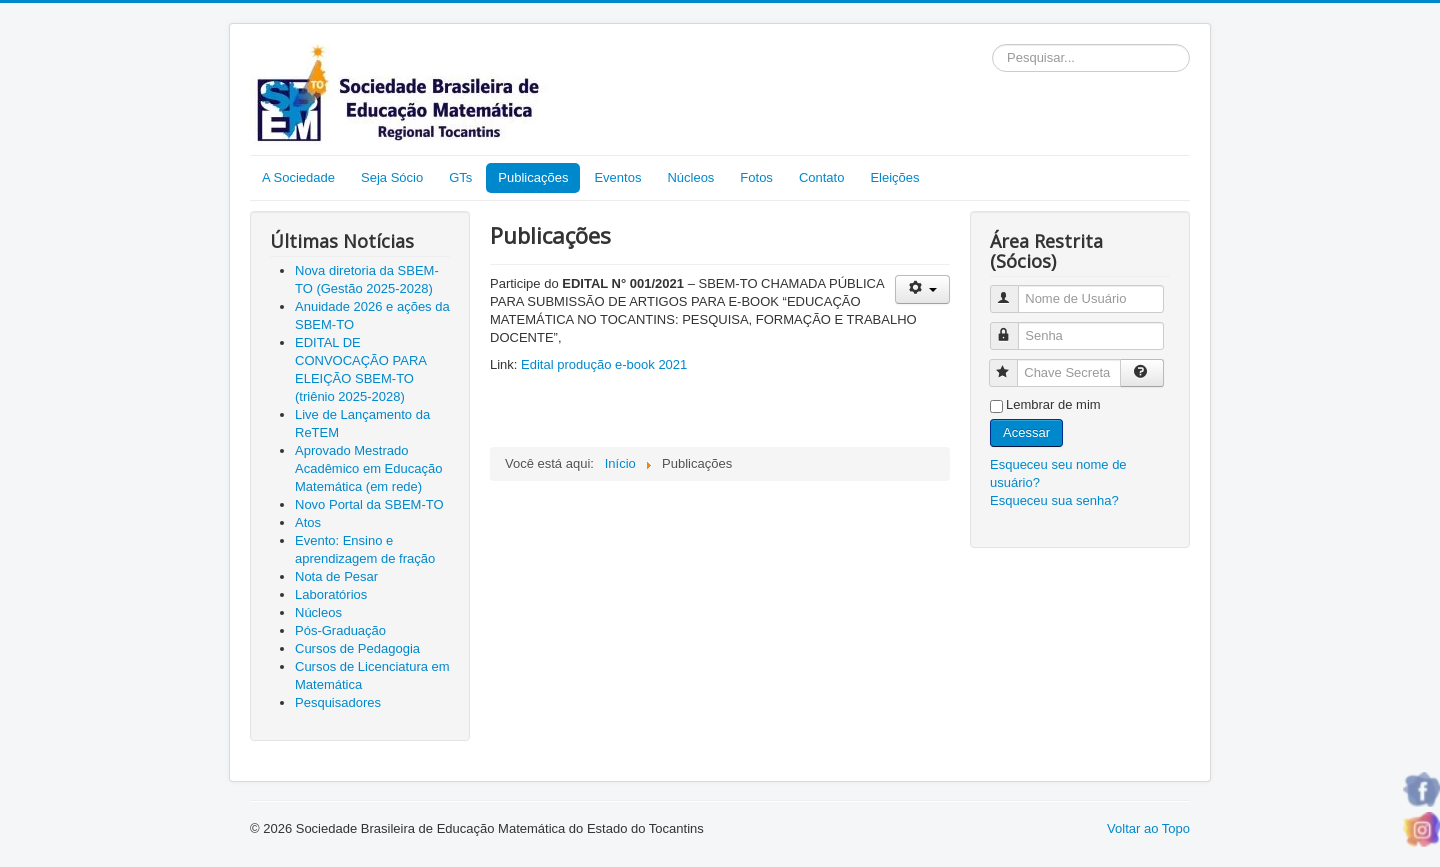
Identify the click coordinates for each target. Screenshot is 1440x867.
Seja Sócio (392, 177)
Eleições (894, 177)
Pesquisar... (992, 44)
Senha (1013, 327)
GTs (460, 177)
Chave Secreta (1012, 364)
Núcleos (690, 177)
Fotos (756, 177)
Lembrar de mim (1053, 404)
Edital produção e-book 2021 (604, 364)
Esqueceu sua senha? (1054, 500)
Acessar (1026, 432)
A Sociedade (298, 177)
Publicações (533, 177)
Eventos (617, 177)
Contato (822, 177)
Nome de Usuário (1013, 290)
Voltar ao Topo (1148, 828)
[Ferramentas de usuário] (922, 289)
